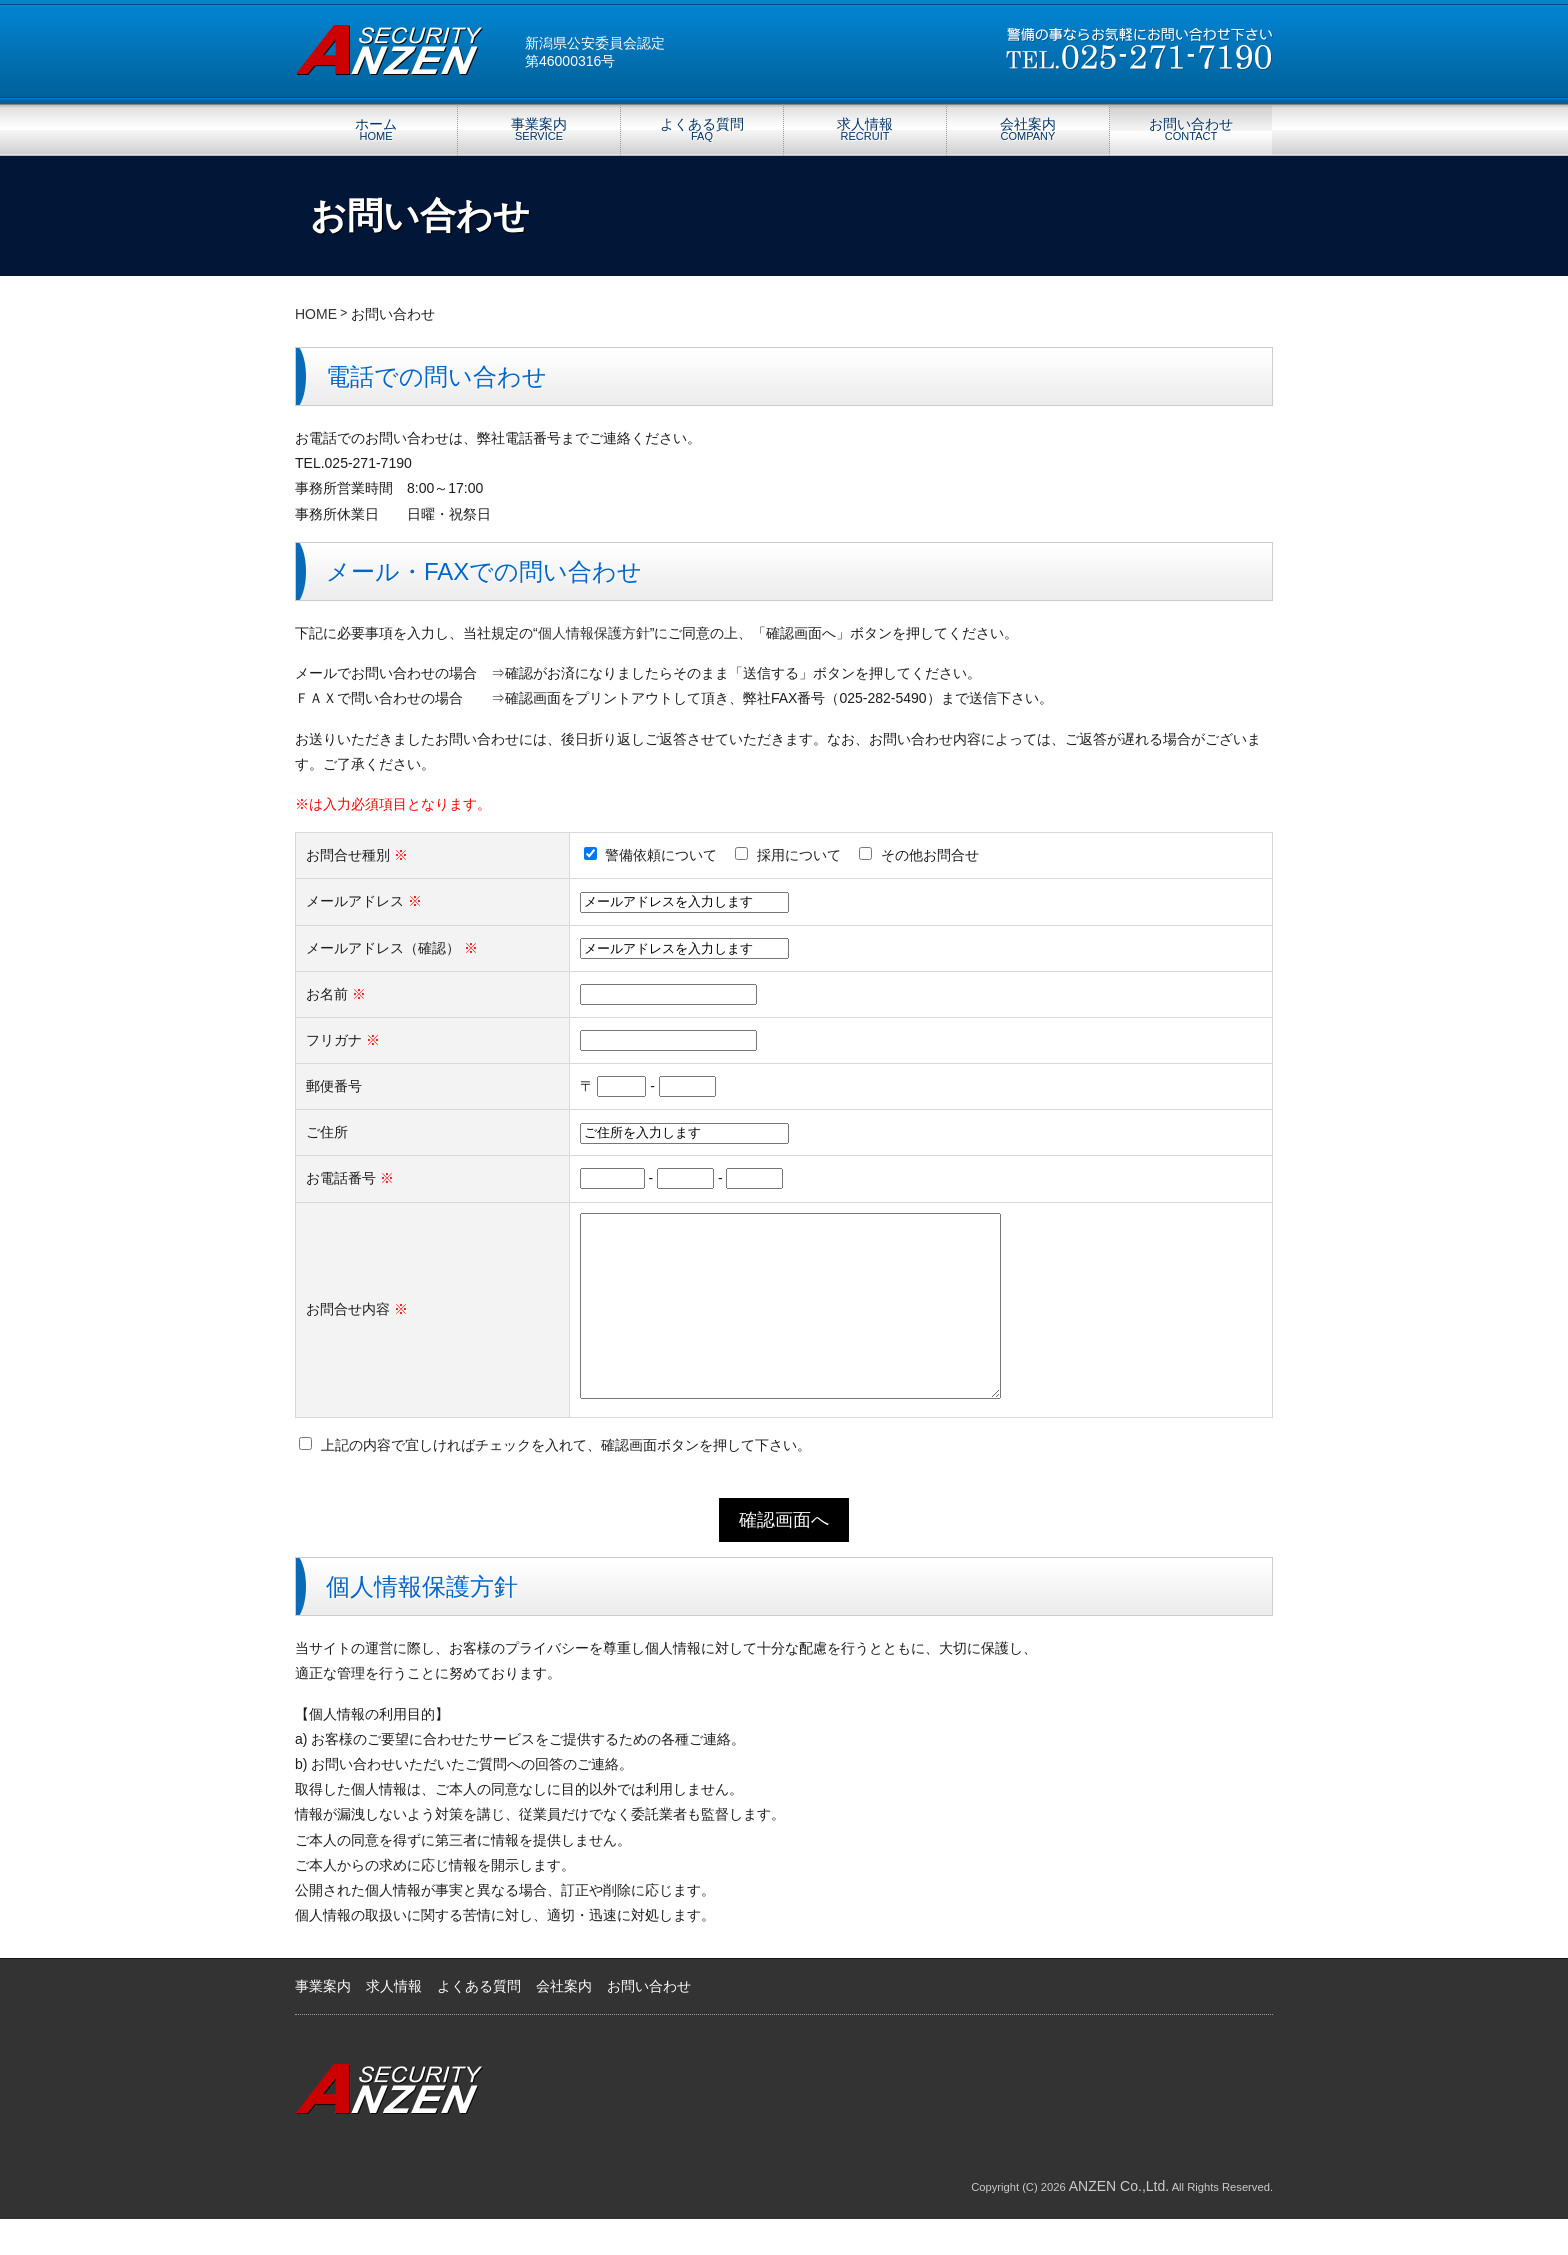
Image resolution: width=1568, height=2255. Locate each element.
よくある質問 (702, 129)
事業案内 (539, 129)
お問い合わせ (1191, 129)
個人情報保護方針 (594, 633)
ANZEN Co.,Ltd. (1119, 2222)
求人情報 (865, 129)
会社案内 (1028, 129)
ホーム (376, 129)
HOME (316, 314)
